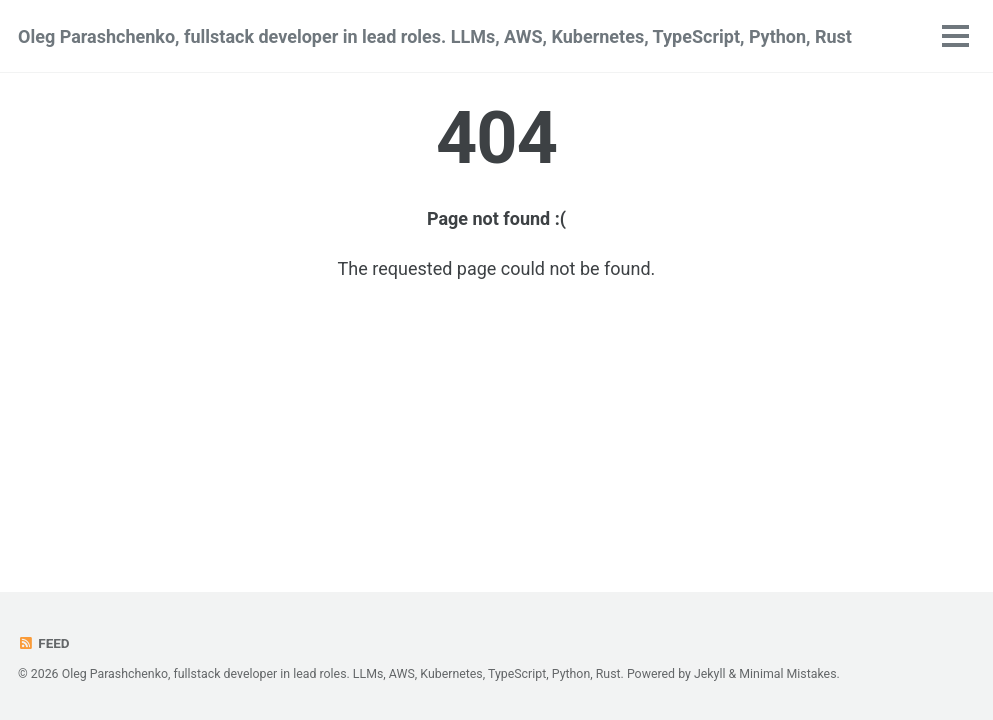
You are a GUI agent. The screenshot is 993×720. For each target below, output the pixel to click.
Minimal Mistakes (787, 674)
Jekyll (710, 674)
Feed (44, 643)
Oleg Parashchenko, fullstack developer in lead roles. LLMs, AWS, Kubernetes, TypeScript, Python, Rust (435, 36)
